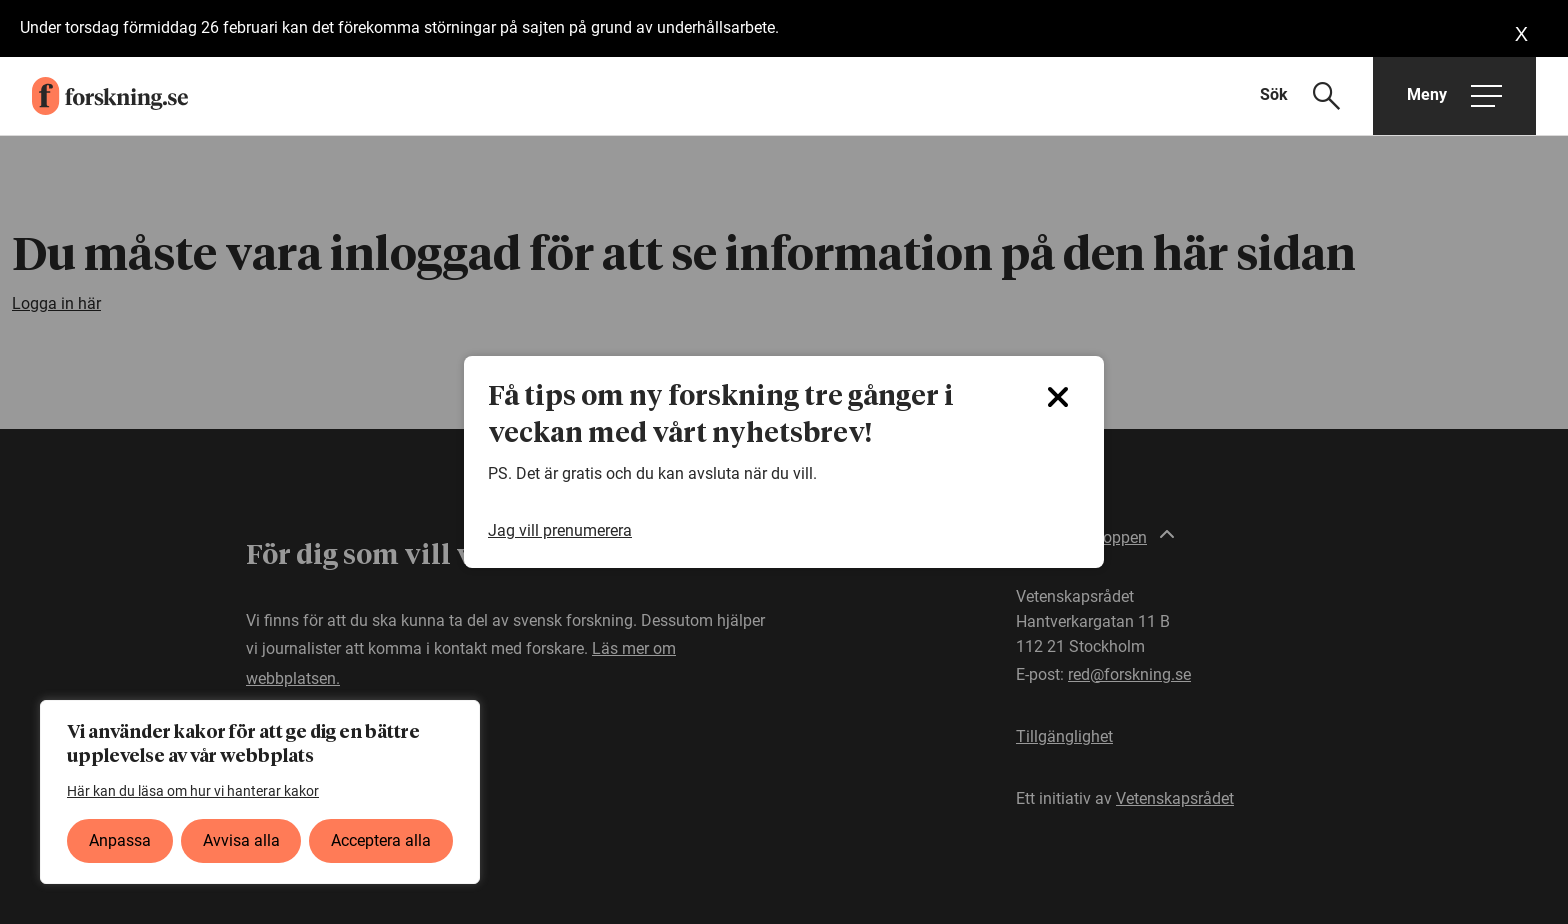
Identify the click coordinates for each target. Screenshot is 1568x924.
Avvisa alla (241, 840)
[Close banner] (1521, 34)
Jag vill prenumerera (560, 530)
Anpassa (120, 840)
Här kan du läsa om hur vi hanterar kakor (193, 791)
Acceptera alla (381, 840)
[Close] (1058, 397)
